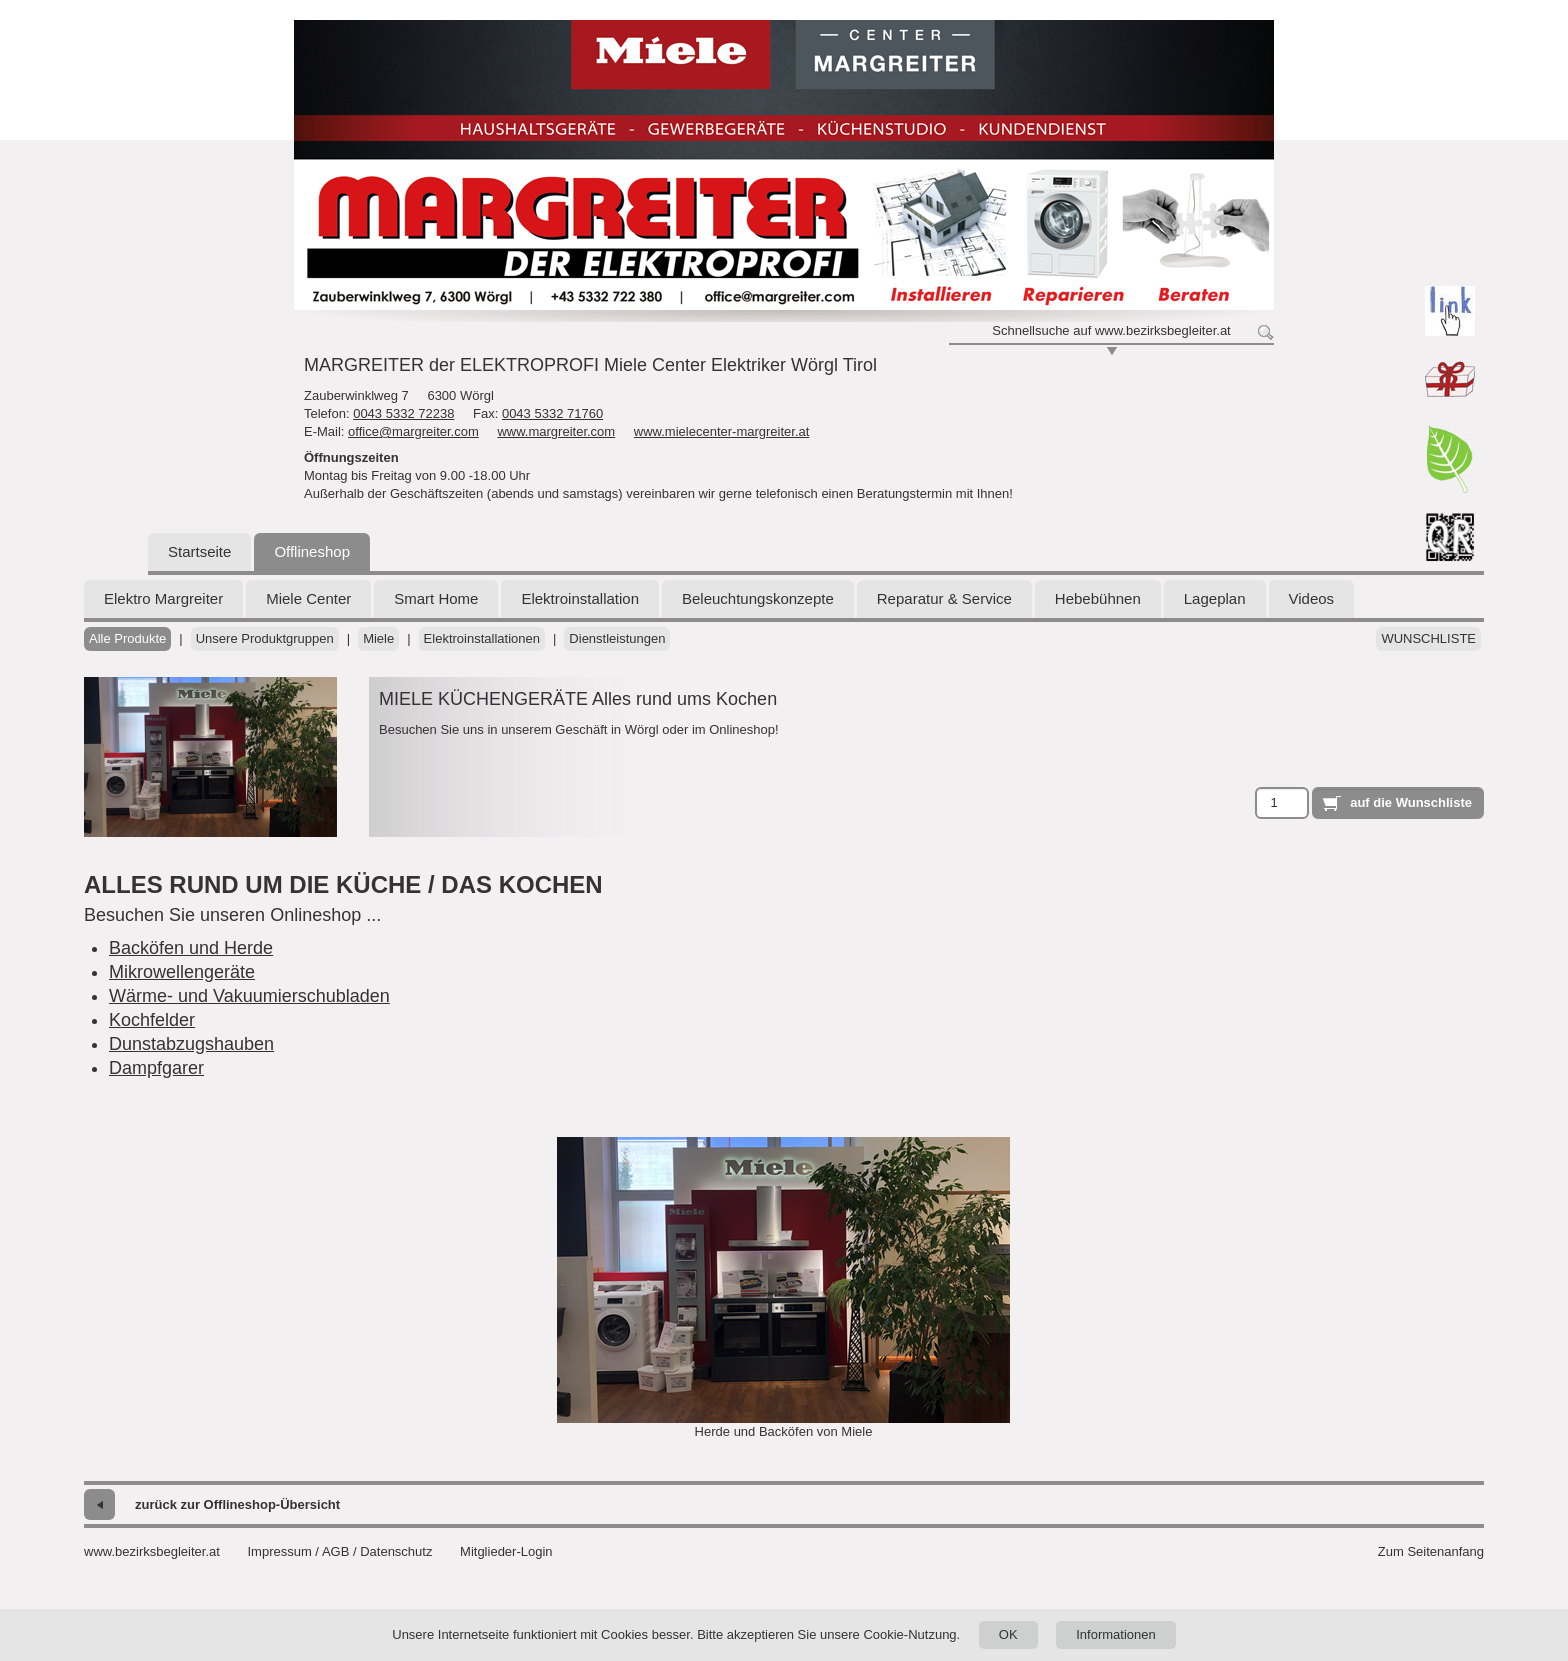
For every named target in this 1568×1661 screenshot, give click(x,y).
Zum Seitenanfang (1431, 1551)
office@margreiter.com (413, 431)
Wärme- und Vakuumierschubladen (249, 996)
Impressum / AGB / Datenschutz (339, 1551)
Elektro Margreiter (163, 598)
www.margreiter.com (556, 431)
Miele (378, 638)
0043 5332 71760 (552, 413)
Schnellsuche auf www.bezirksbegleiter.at (1111, 330)
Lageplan (1215, 598)
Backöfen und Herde (191, 948)
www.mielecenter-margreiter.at (722, 431)
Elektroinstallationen (482, 638)
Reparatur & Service (944, 598)
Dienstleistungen (617, 638)
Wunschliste (1428, 638)
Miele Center (308, 598)
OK (1008, 1634)
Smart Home (436, 598)
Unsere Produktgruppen (265, 638)
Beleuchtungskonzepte (758, 598)
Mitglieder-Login (506, 1551)
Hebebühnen (1098, 598)
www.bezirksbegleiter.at (152, 1551)
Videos (1312, 598)
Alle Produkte (127, 638)
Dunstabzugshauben (191, 1044)
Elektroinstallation (580, 598)
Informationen (1116, 1634)
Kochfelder (152, 1020)
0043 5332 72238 (403, 413)
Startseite (199, 551)
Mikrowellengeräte (182, 972)
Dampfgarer (156, 1068)
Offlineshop (312, 551)
